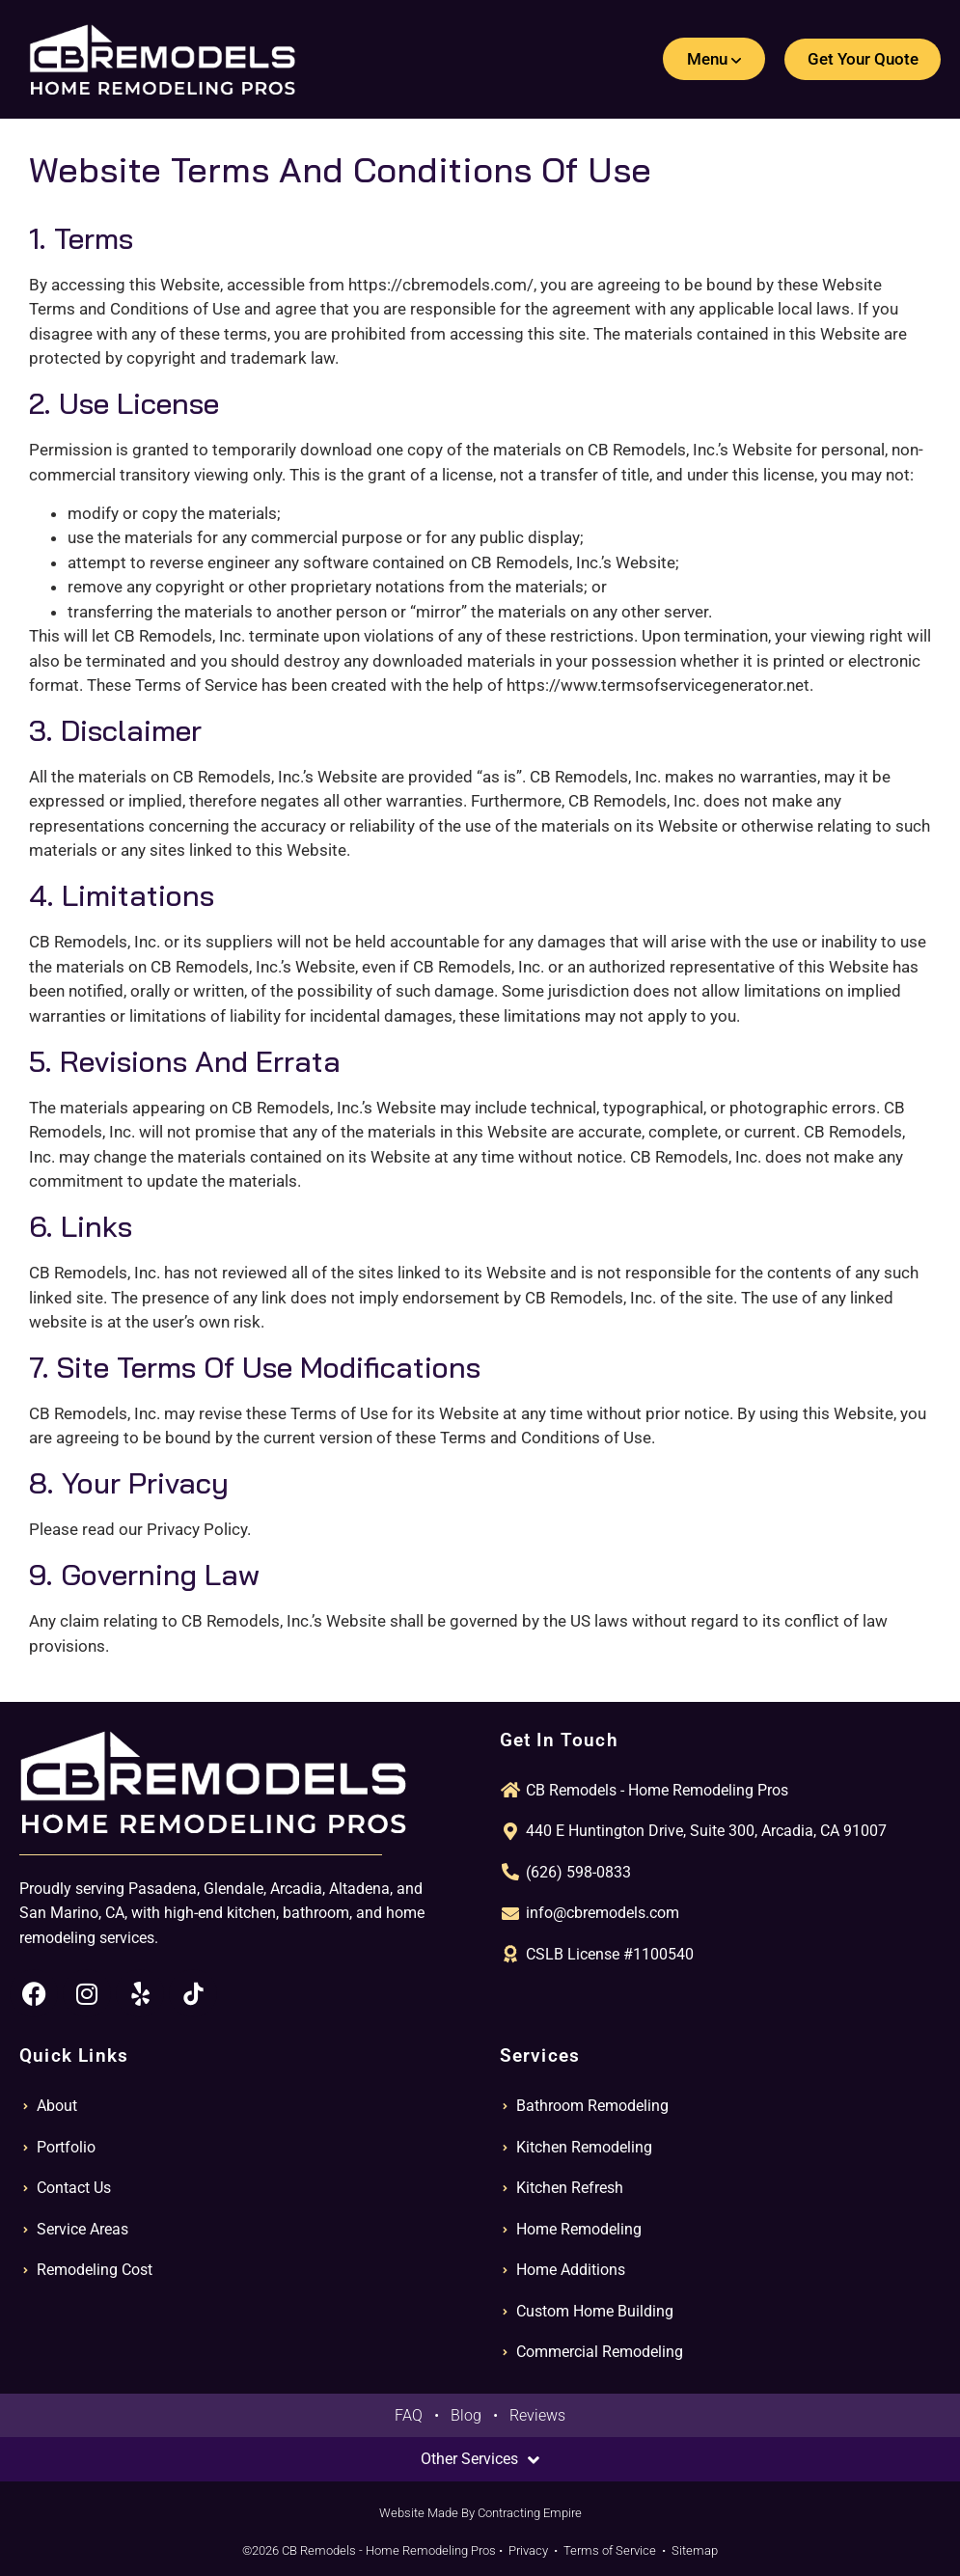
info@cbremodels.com (602, 1913)
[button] (713, 59)
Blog (466, 2415)
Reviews (537, 2415)
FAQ (409, 2415)
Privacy (528, 2550)
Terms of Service (609, 2550)
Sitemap (695, 2550)
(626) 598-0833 (578, 1872)
